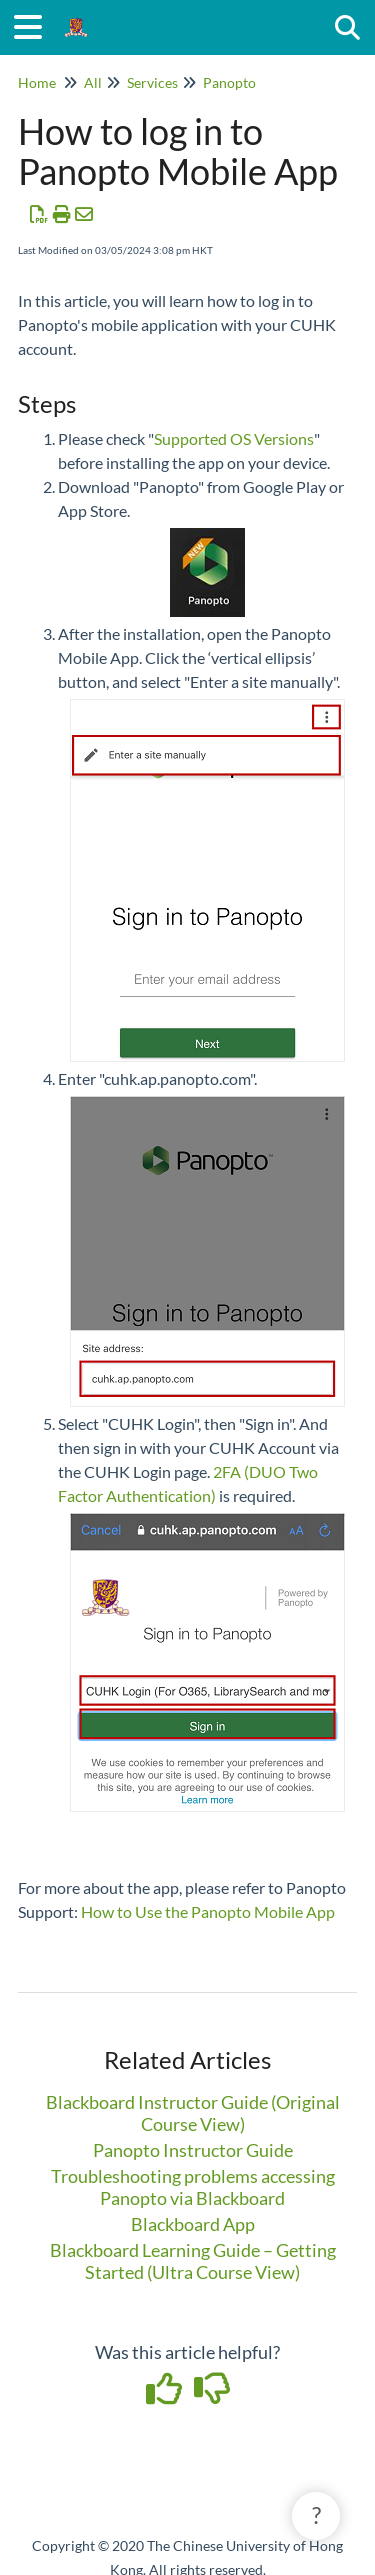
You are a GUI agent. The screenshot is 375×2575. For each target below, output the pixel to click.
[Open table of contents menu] (35, 24)
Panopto (229, 82)
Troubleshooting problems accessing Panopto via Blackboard (193, 2187)
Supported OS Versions (234, 438)
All (93, 82)
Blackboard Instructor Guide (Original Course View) (193, 2113)
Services (152, 82)
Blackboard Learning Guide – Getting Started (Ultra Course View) (193, 2261)
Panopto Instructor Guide (193, 2150)
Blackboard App (193, 2224)
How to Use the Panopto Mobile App (208, 1911)
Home (37, 82)
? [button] (316, 2515)
